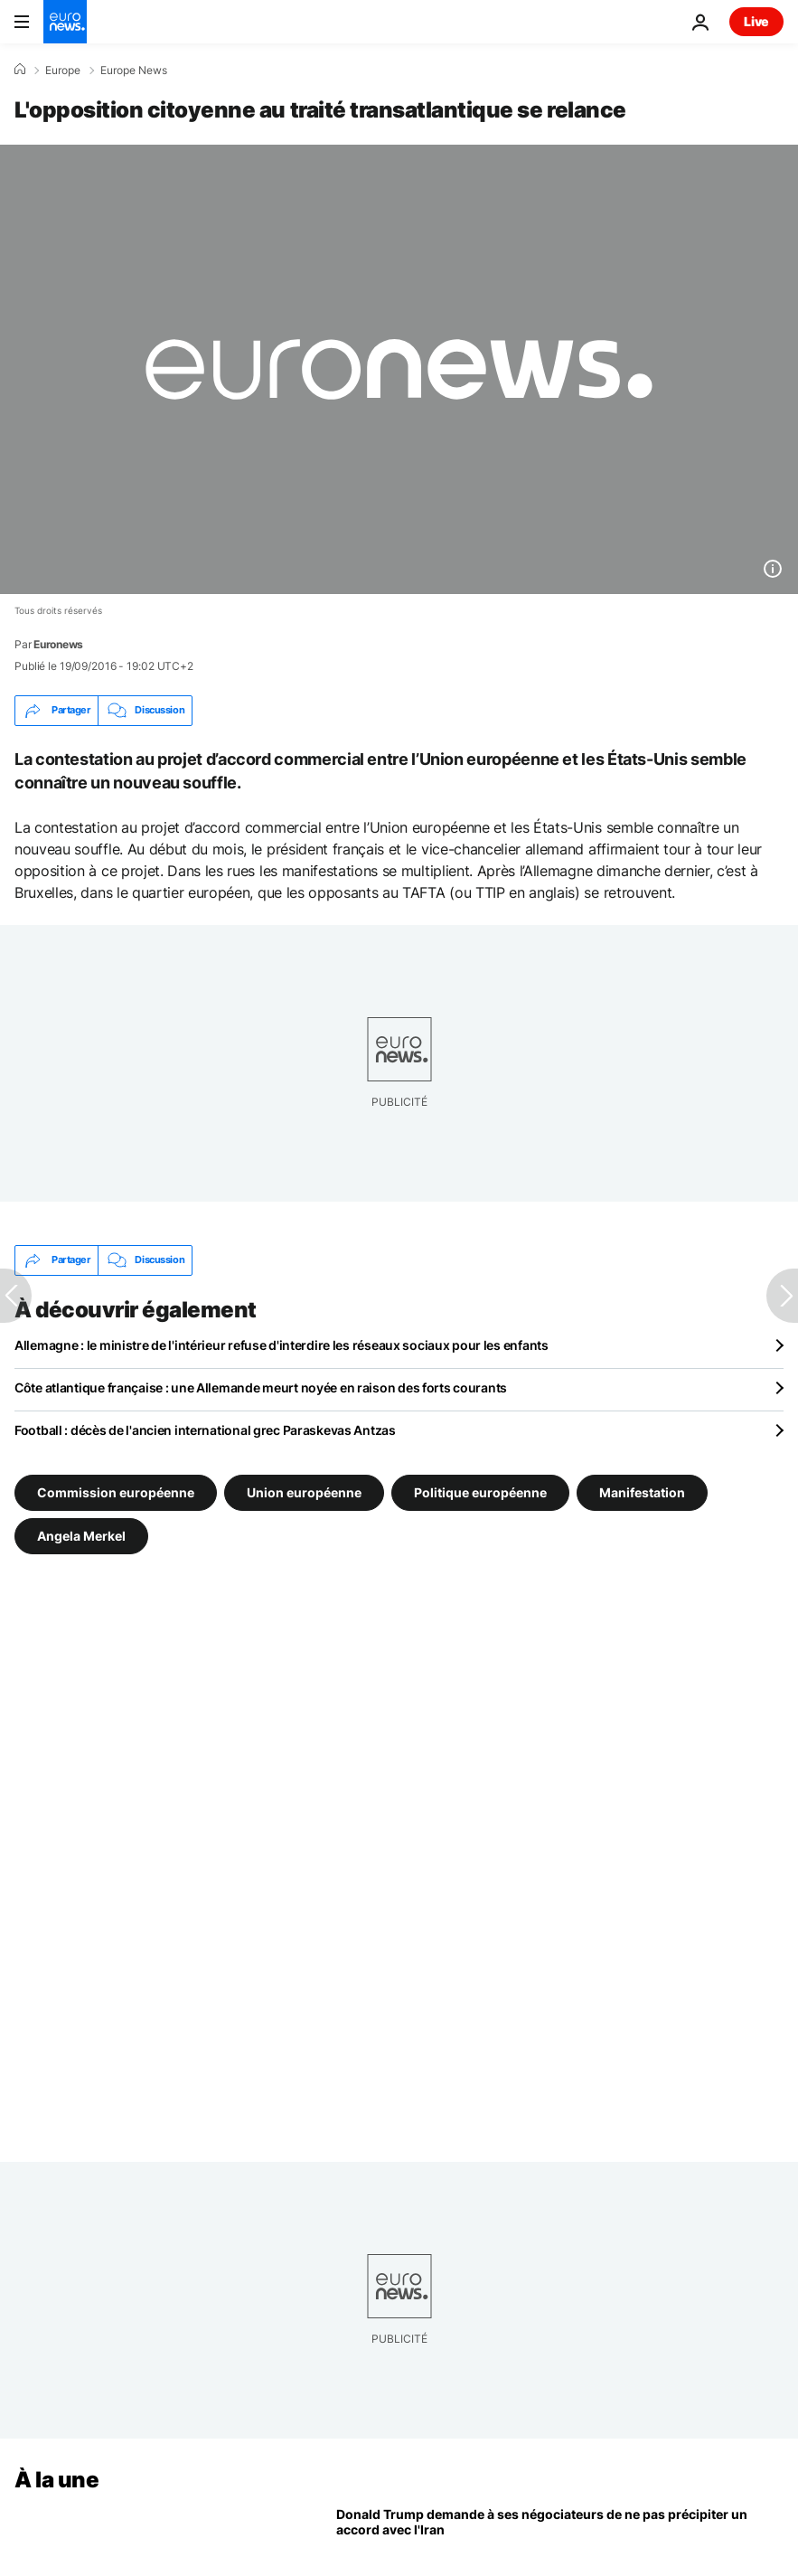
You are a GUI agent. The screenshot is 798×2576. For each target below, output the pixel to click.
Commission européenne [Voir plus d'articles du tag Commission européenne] (115, 1491)
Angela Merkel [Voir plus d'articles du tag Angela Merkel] (81, 1535)
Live (756, 21)
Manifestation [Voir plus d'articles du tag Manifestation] (642, 1491)
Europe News (133, 70)
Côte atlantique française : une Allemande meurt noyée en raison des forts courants (260, 1387)
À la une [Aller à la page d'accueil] (56, 2480)
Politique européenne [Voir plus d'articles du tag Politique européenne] (480, 1491)
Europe (62, 70)
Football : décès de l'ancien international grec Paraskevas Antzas (205, 1430)
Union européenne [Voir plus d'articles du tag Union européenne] (304, 1491)
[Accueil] (19, 69)
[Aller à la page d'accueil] (65, 21)
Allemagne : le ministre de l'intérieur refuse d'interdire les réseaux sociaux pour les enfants (281, 1345)
